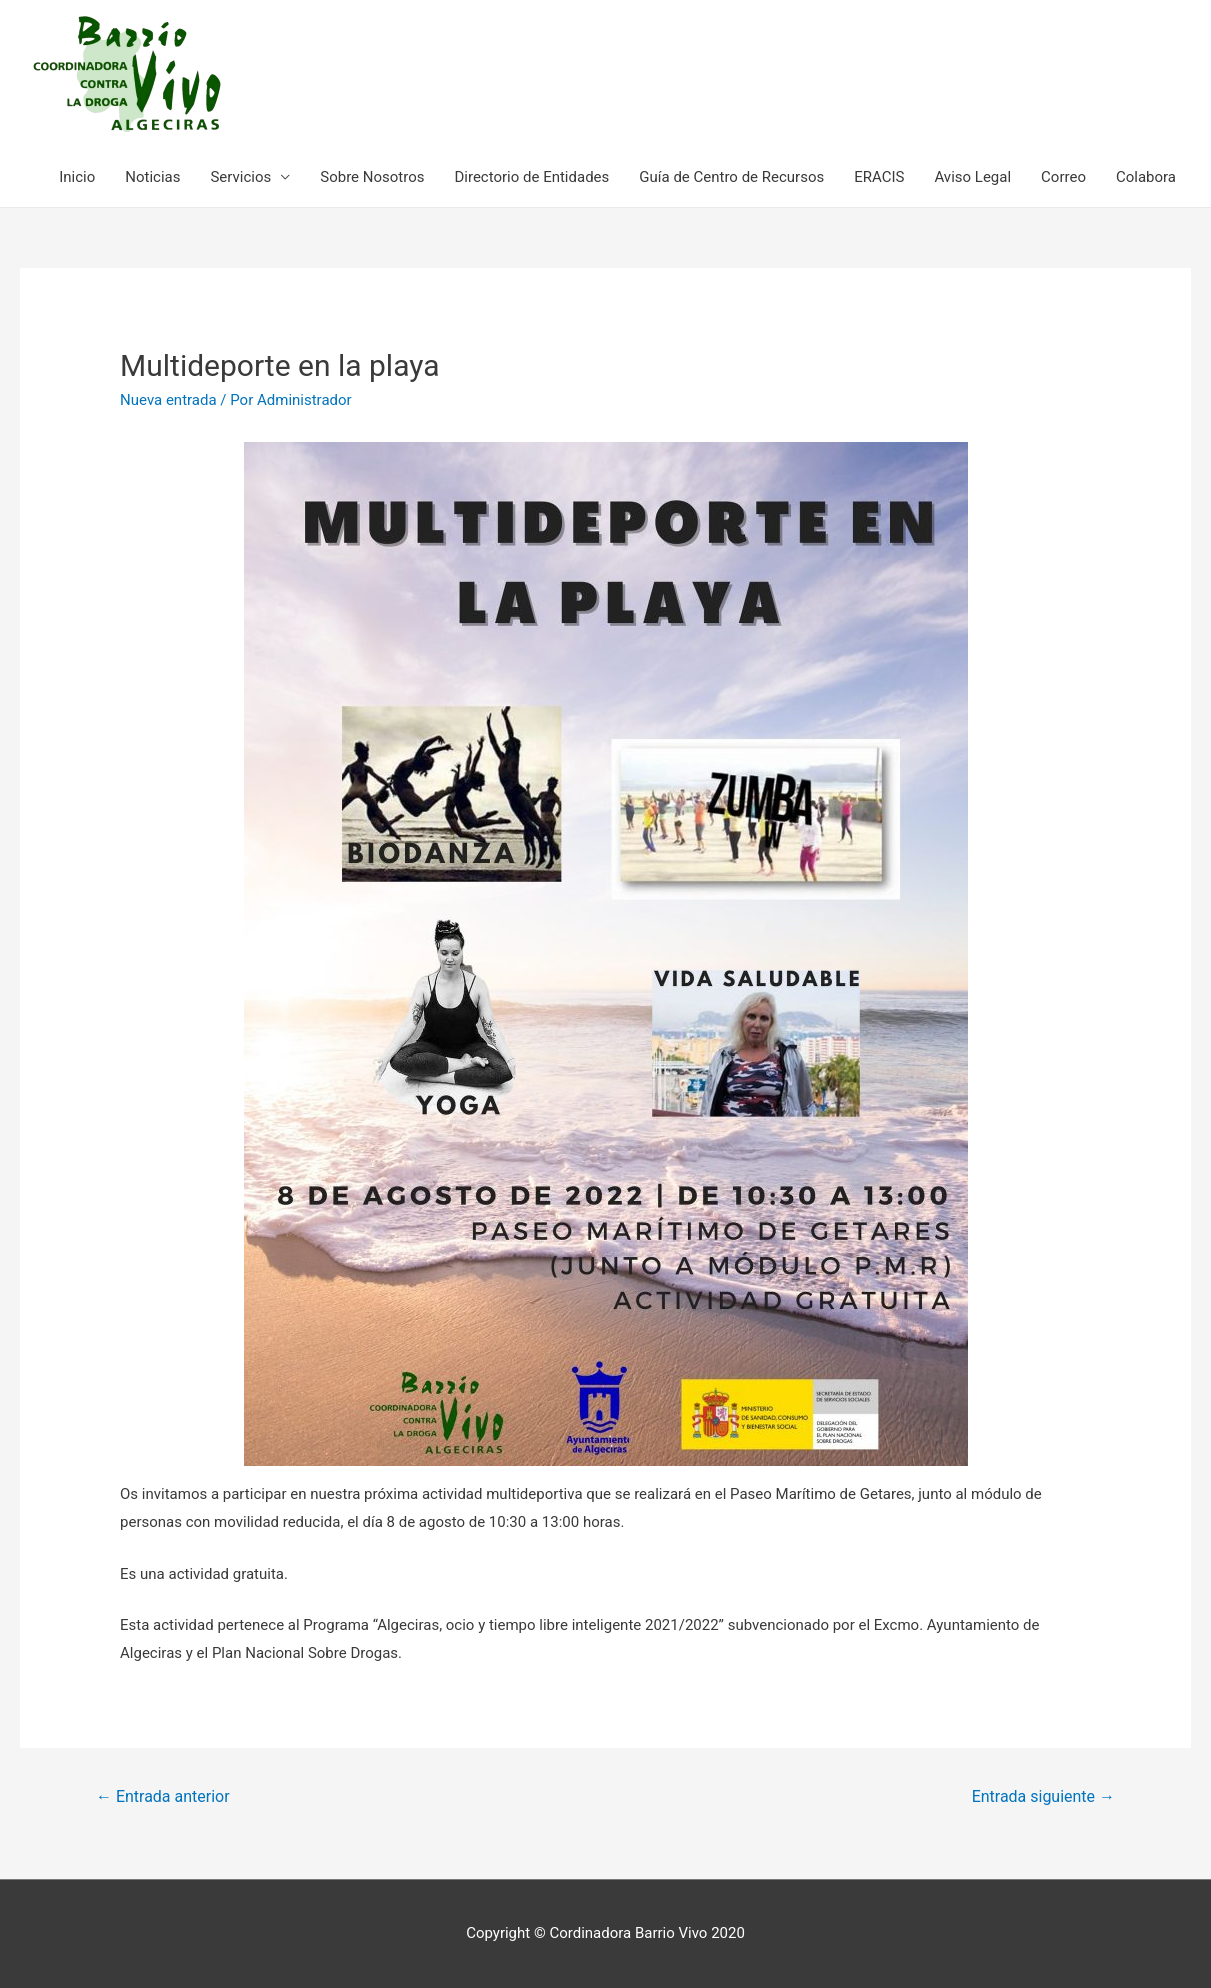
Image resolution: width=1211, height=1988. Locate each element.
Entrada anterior (163, 1796)
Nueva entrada (168, 400)
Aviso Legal (972, 177)
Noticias (152, 177)
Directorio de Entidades (531, 177)
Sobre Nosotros (372, 177)
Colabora (1146, 177)
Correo (1063, 177)
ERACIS (879, 177)
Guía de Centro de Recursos (731, 177)
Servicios (240, 177)
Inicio (77, 177)
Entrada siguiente (1043, 1796)
